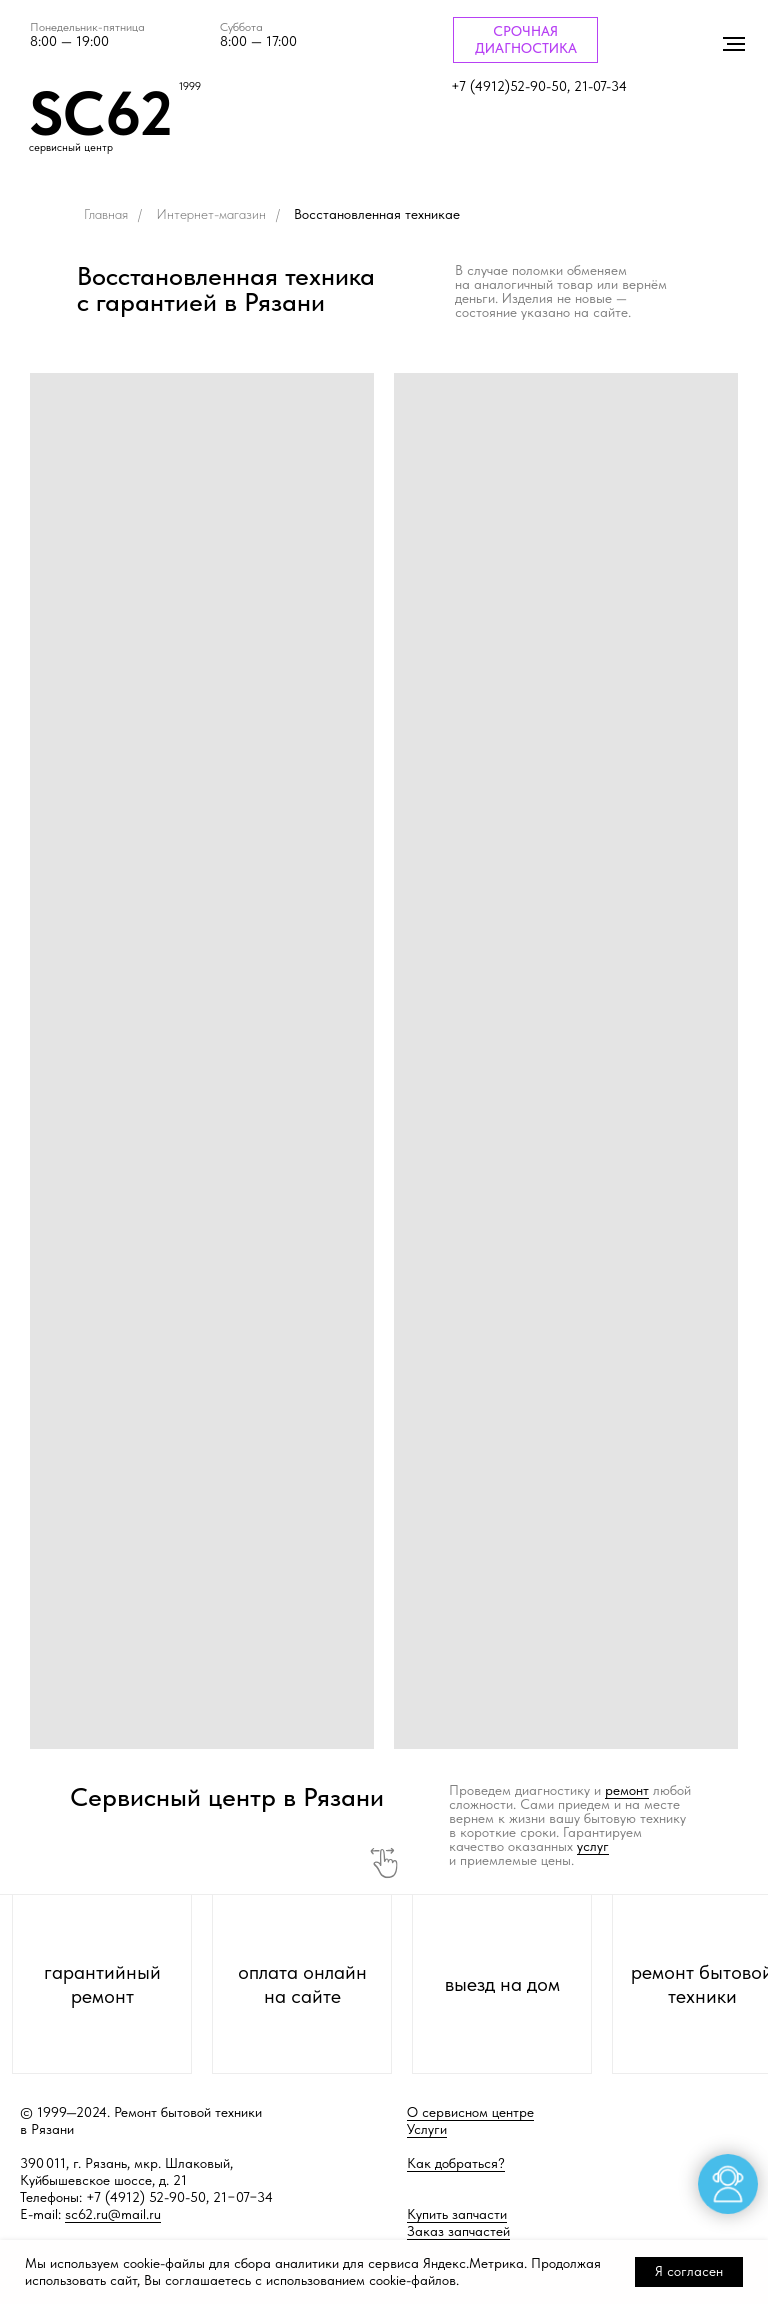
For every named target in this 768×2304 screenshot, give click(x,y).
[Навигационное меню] (734, 44)
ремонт (627, 1790)
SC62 (101, 113)
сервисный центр (71, 147)
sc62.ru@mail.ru (113, 2214)
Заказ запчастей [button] (458, 2231)
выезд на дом (502, 1984)
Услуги (427, 2129)
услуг (593, 1846)
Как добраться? (456, 2163)
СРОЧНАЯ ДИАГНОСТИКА (526, 39)
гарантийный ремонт (102, 1984)
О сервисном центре (470, 2112)
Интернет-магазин (211, 214)
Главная (106, 214)
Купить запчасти (457, 2214)
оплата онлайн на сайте (302, 1984)
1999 (190, 86)
